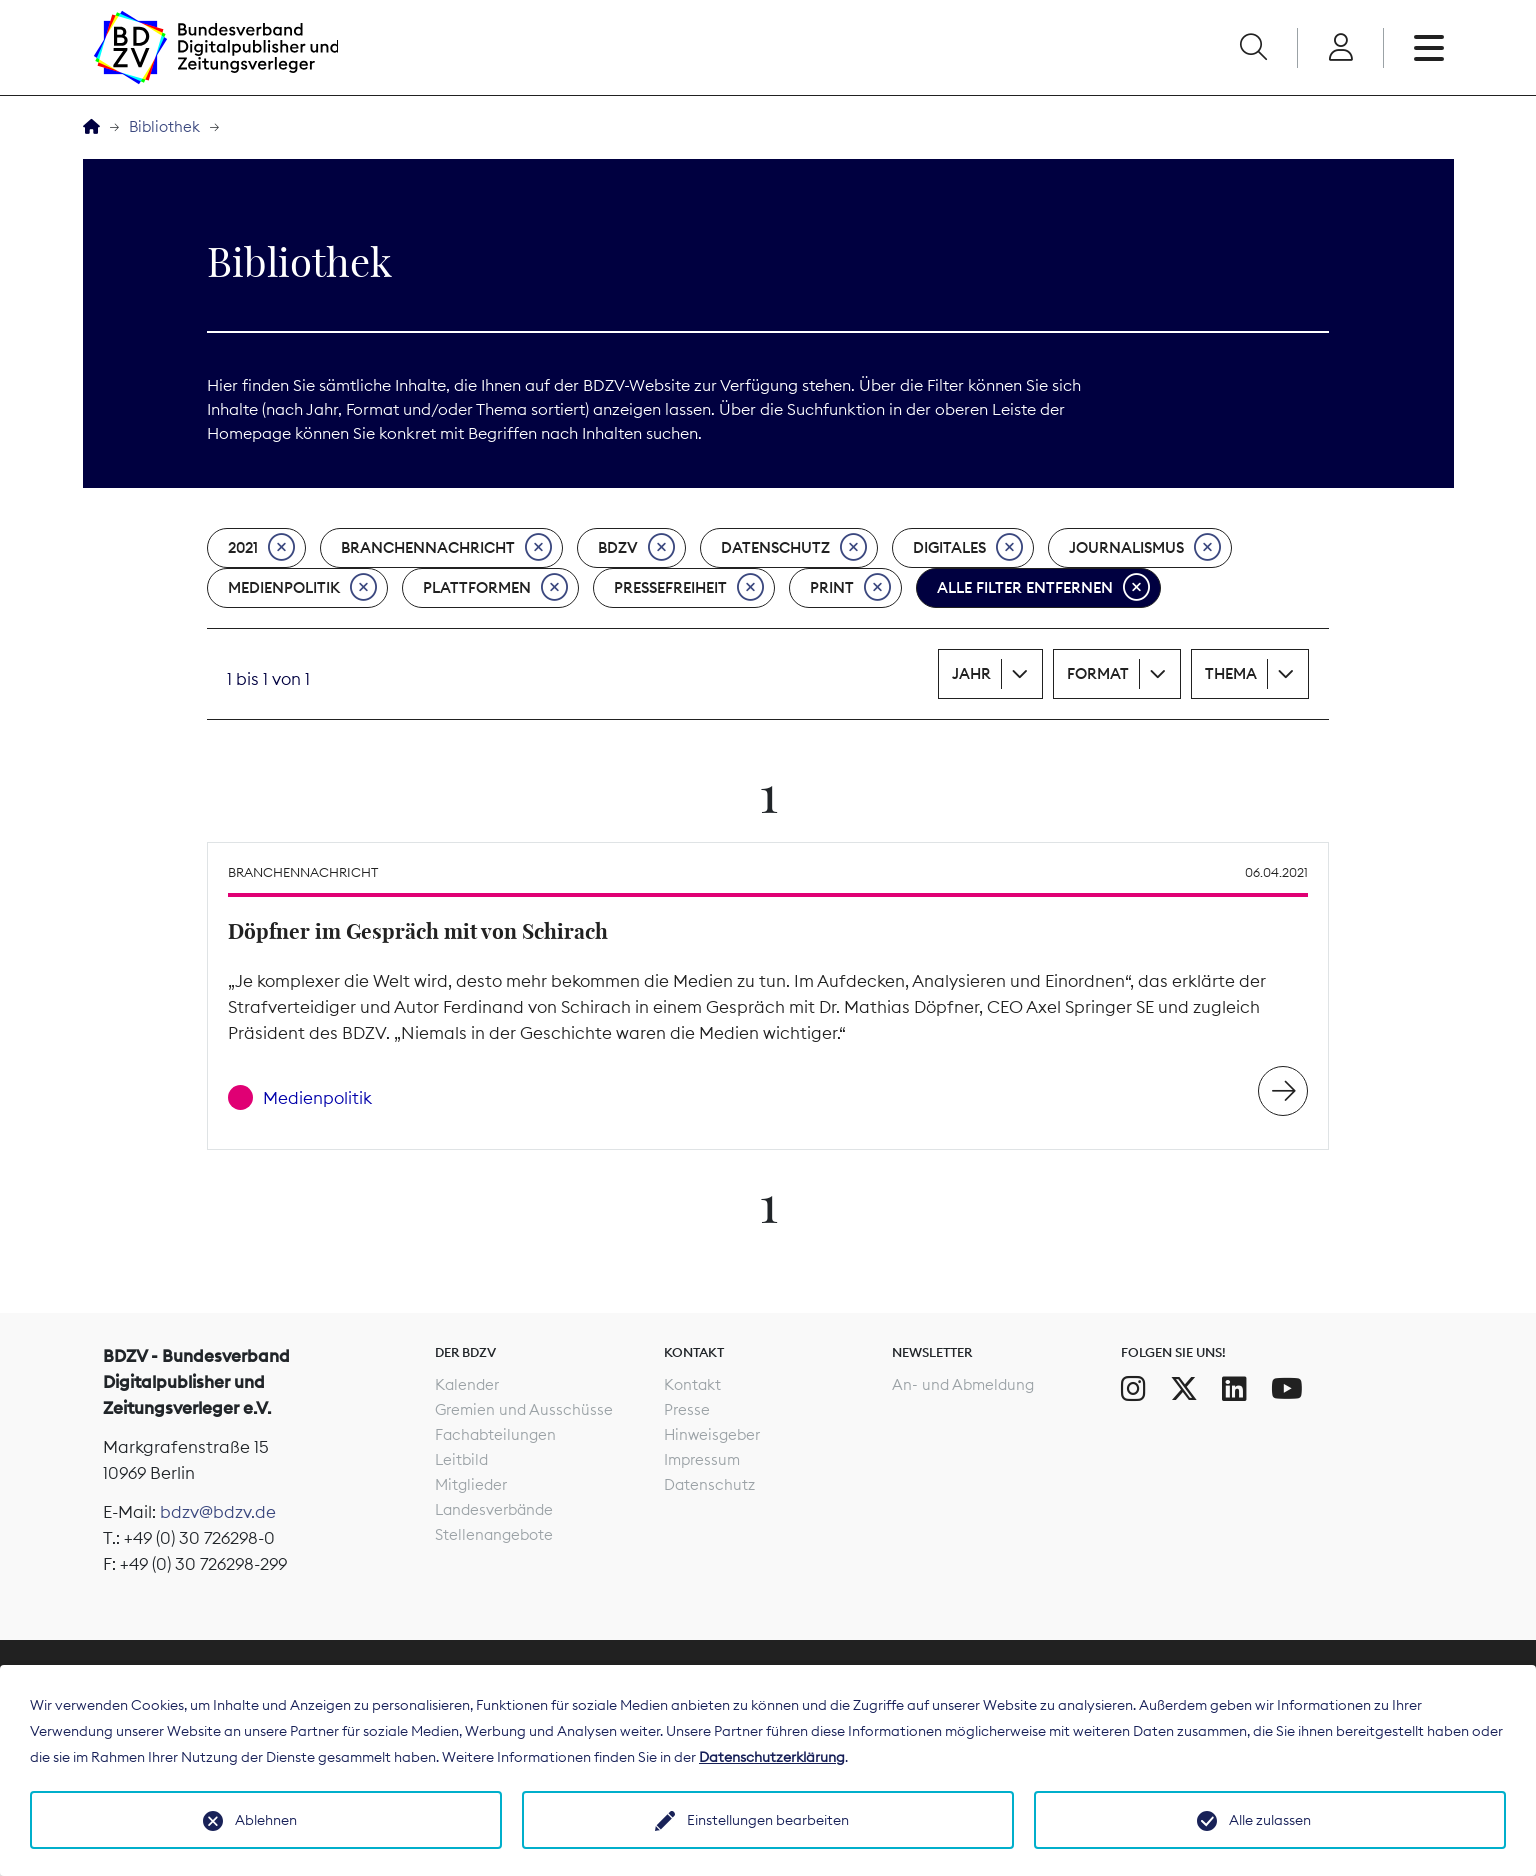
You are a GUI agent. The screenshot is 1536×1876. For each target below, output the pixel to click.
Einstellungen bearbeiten (768, 1820)
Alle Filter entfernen (1043, 588)
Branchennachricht (446, 548)
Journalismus (1145, 548)
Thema (1231, 673)
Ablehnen (266, 1820)
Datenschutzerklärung (772, 1757)
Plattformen (495, 588)
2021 (261, 548)
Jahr (971, 673)
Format (1098, 673)
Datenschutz (794, 548)
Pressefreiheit (689, 588)
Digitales (968, 548)
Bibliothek (164, 126)
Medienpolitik (302, 588)
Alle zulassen (1270, 1820)
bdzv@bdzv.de (218, 1512)
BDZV (636, 548)
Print (850, 588)
